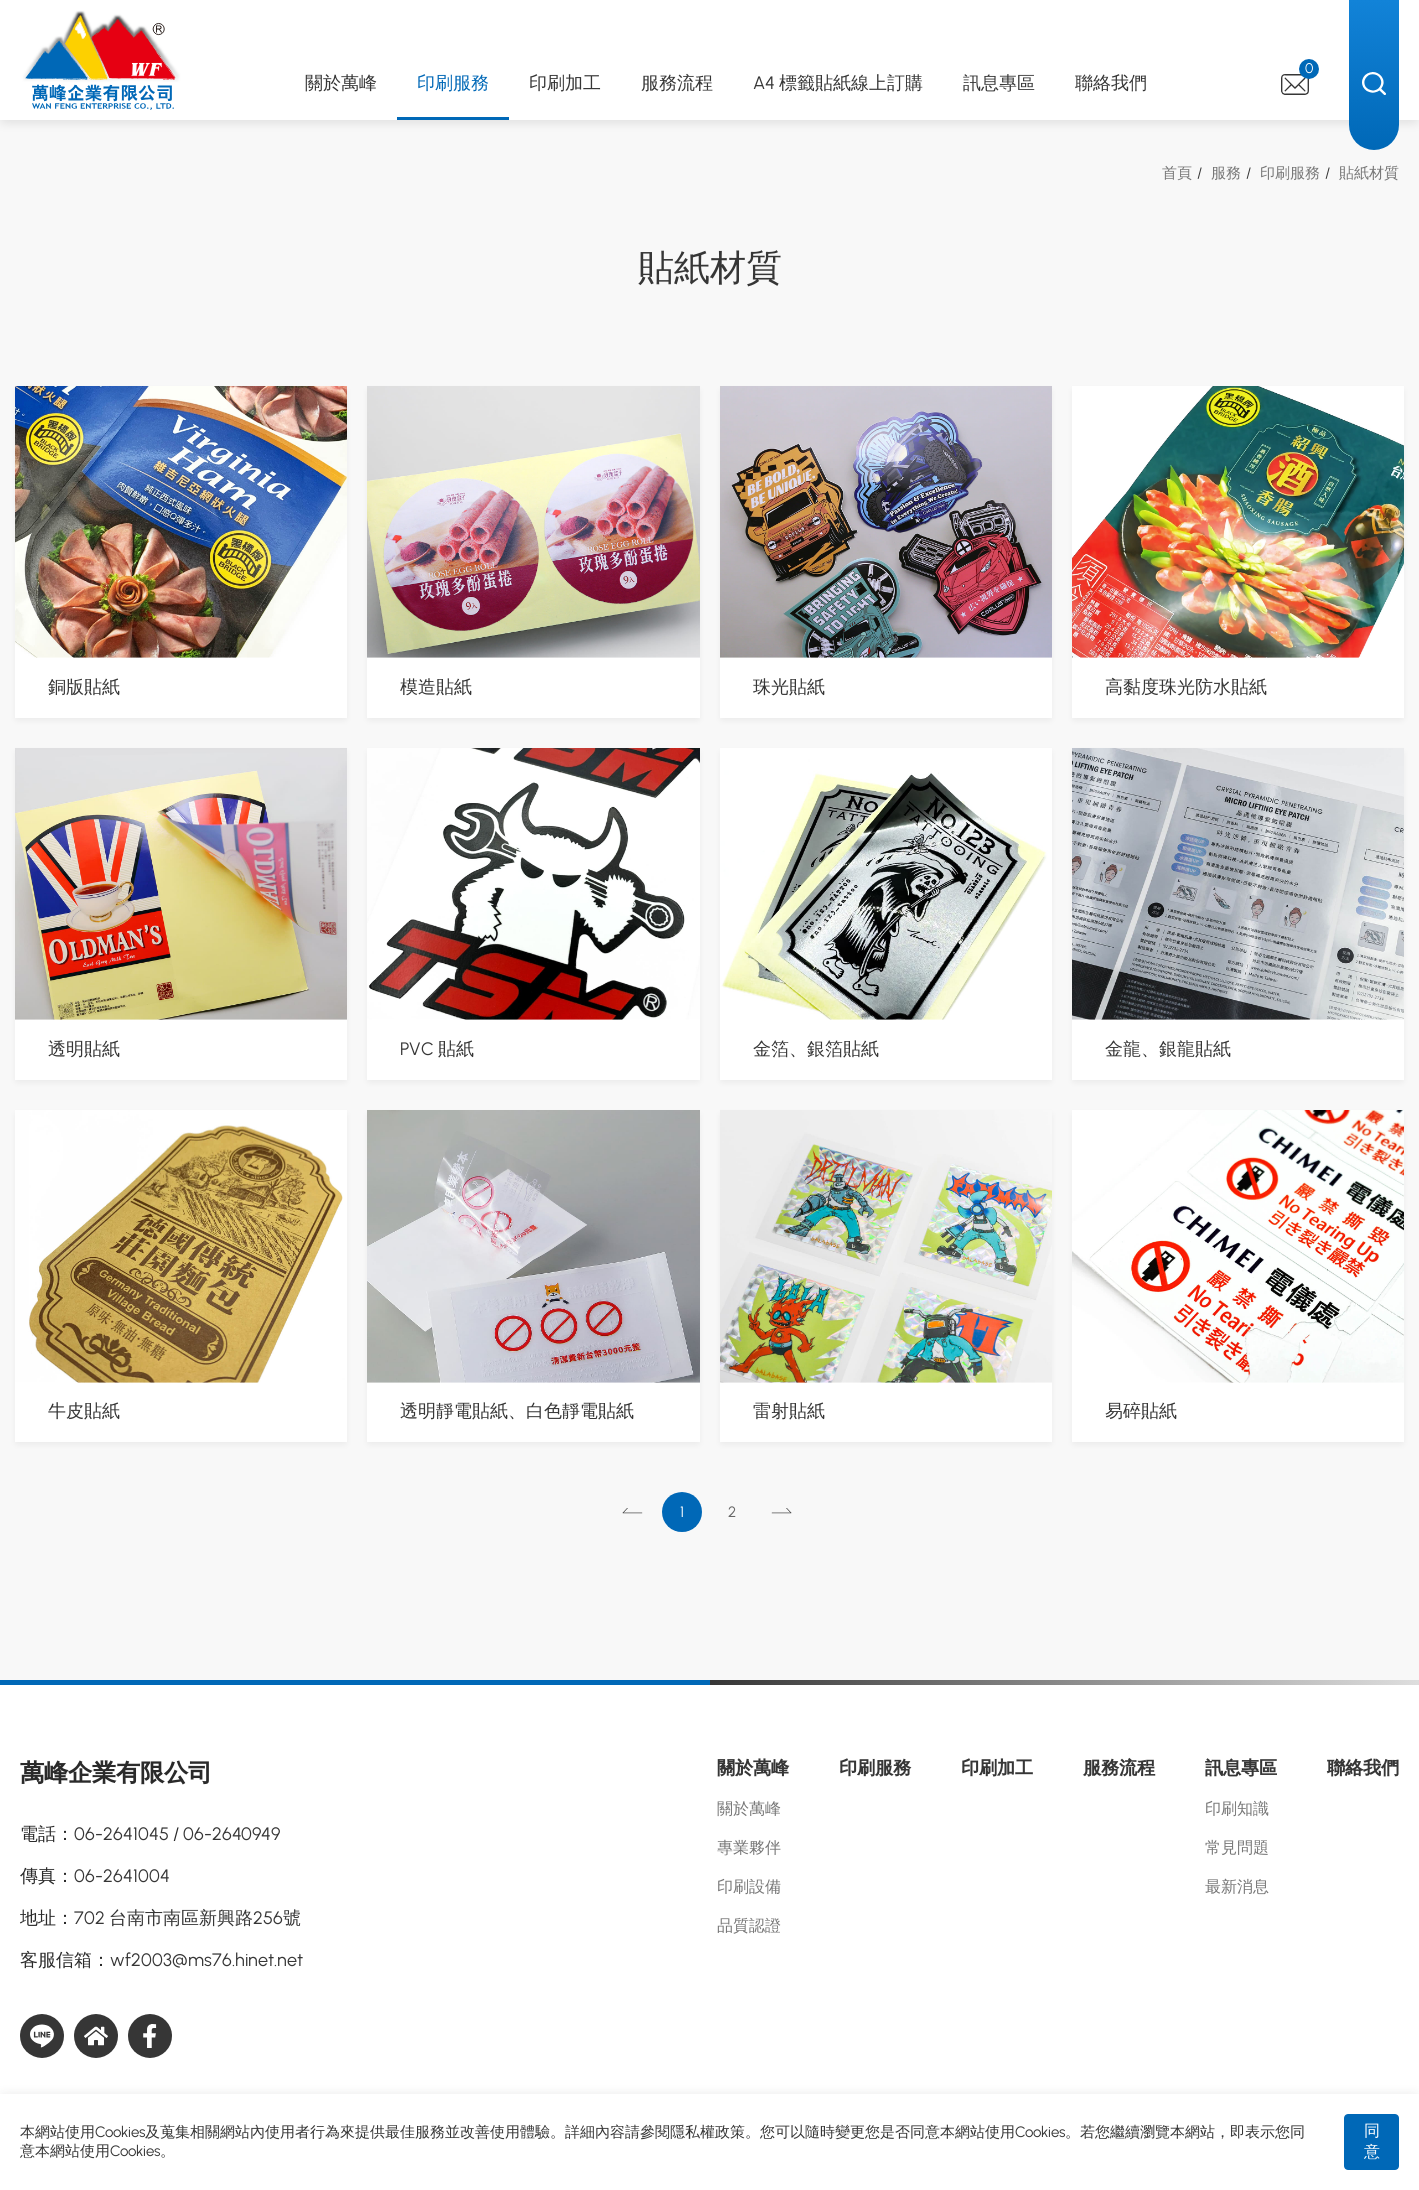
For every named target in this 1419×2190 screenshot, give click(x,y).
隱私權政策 (707, 2132)
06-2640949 (231, 1834)
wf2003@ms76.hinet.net (206, 1960)
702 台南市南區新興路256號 (187, 1918)
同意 (1372, 2141)
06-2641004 (122, 1876)
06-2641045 (121, 1834)
